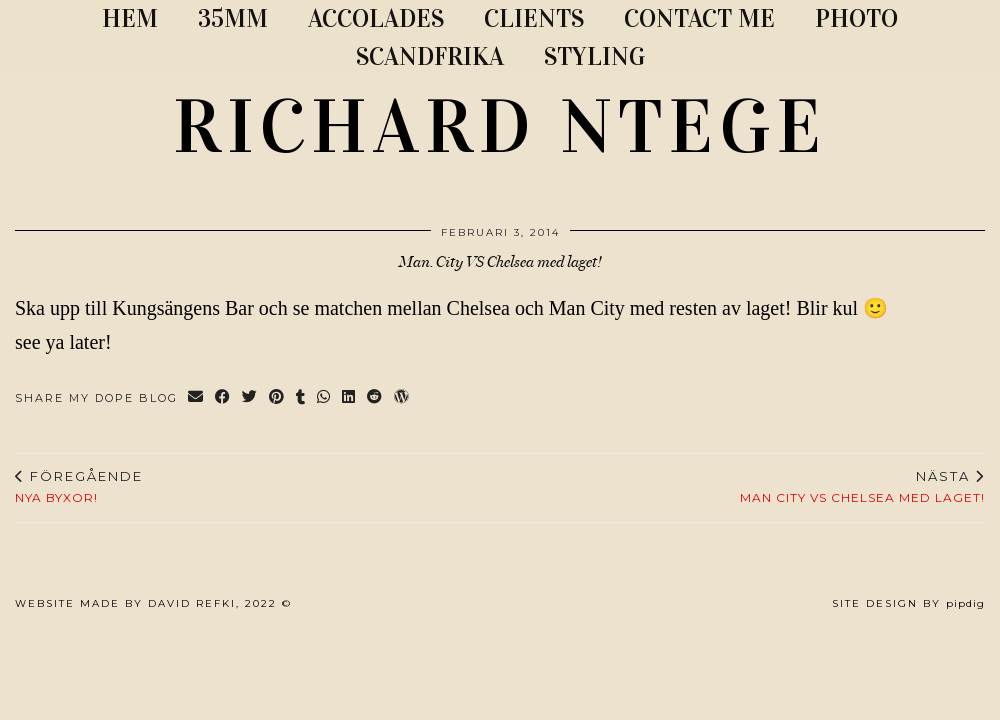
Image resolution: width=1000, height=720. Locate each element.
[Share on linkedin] (349, 398)
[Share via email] (196, 398)
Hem (130, 18)
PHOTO (856, 18)
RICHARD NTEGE (500, 127)
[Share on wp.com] (402, 398)
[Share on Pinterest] (277, 398)
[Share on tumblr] (301, 398)
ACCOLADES (376, 18)
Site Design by (908, 603)
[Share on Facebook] (223, 398)
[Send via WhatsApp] (324, 398)
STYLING (594, 56)
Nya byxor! (79, 487)
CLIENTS (534, 18)
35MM (233, 18)
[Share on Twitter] (250, 398)
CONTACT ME (699, 18)
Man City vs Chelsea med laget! (862, 487)
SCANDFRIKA (430, 56)
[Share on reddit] (375, 398)
